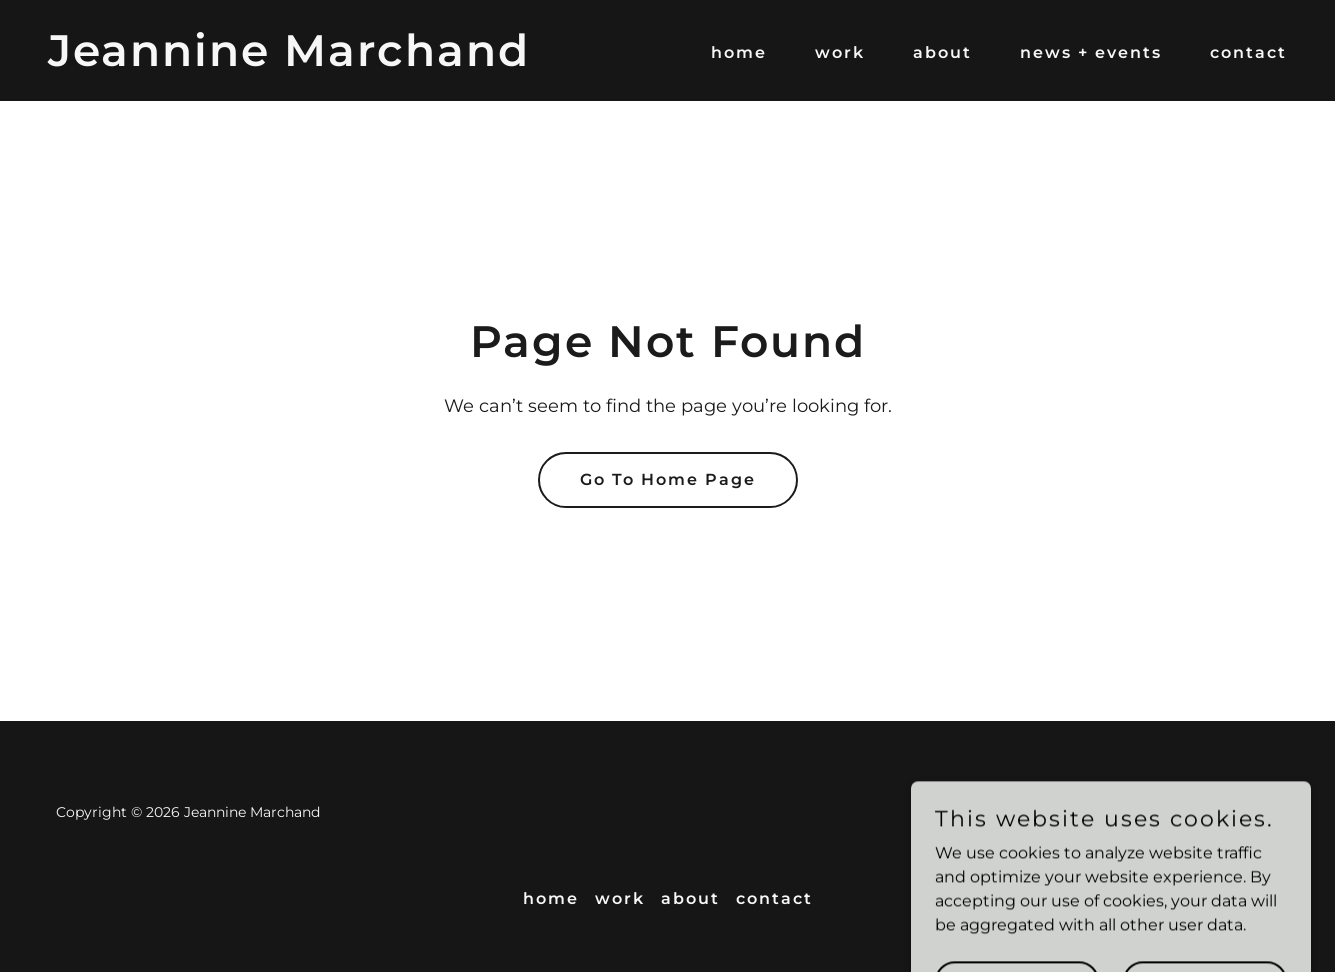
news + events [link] (1091, 52)
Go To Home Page (668, 479)
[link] (289, 60)
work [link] (840, 52)
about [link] (942, 52)
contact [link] (1248, 52)
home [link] (739, 52)
